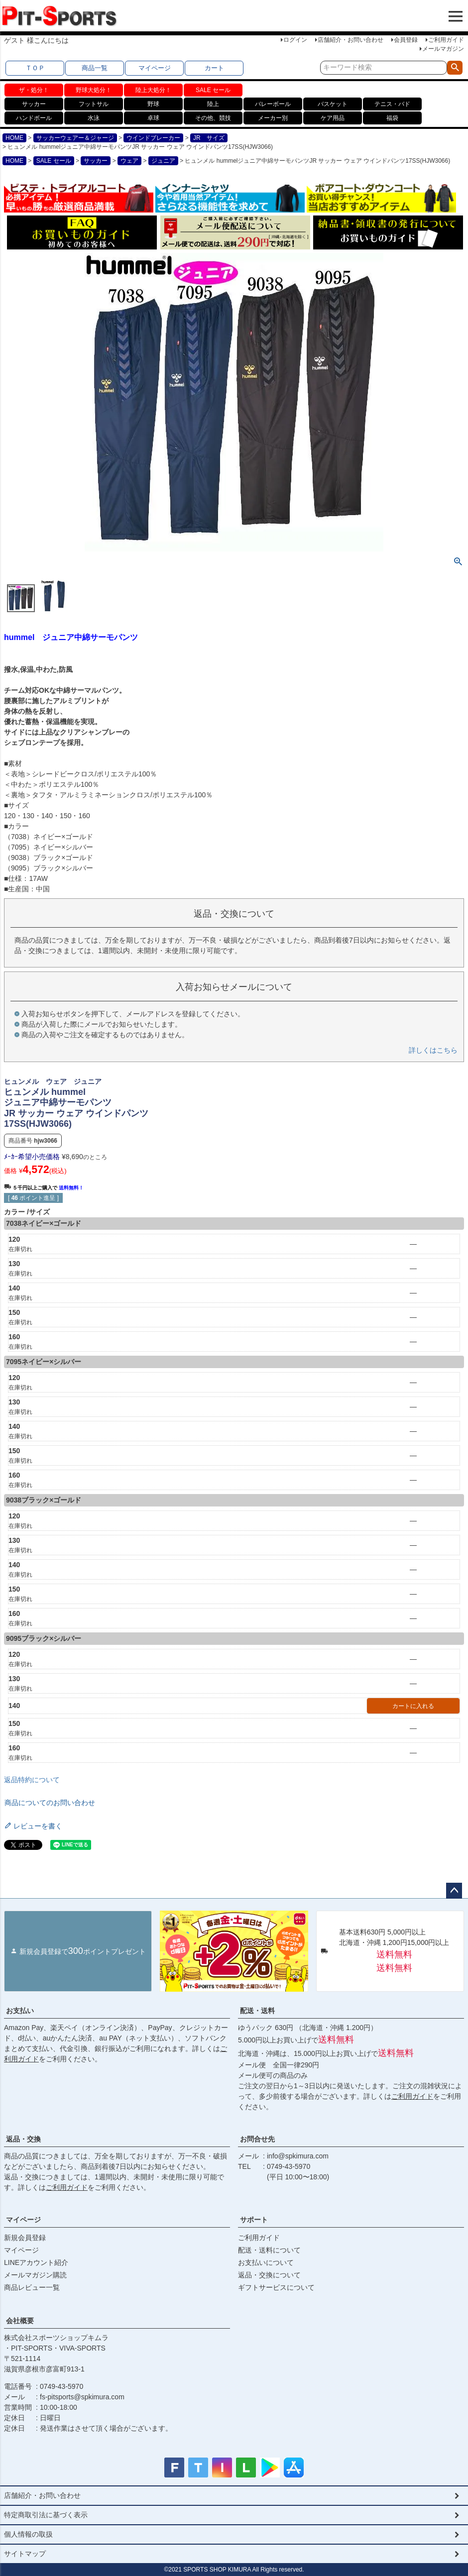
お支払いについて (266, 2262)
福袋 (392, 117)
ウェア (129, 160)
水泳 (94, 117)
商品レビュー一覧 (32, 2287)
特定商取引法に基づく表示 (46, 2515)
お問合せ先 (257, 2139)
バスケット (333, 104)
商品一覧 (95, 68)
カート (214, 68)
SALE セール (213, 90)
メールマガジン (443, 48)
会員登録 (406, 39)
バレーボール (273, 104)
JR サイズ (209, 137)
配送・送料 (257, 2011)
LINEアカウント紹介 (36, 2262)
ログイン (295, 39)
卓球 (153, 117)
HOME (14, 137)
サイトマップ (25, 2554)
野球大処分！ (94, 90)
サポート (254, 2220)
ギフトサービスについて (276, 2287)
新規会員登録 (25, 2238)
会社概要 (20, 2321)
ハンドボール (34, 117)
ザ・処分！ (34, 90)
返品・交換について (269, 2275)
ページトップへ (454, 1891)
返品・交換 (23, 2139)
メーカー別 (273, 117)
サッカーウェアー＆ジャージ (75, 137)
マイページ (154, 68)
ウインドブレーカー (153, 137)
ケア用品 (333, 117)
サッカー (34, 104)
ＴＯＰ (35, 68)
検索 (455, 68)
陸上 (213, 104)
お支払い (20, 2011)
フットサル (94, 104)
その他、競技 (213, 117)
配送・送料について (269, 2250)
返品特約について (32, 1780)
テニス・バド (392, 104)
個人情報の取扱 (28, 2534)
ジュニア (163, 160)
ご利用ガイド (446, 39)
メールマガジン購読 (35, 2275)
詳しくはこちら (433, 1050)
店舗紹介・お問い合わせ (350, 39)
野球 (153, 104)
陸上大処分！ (153, 90)
